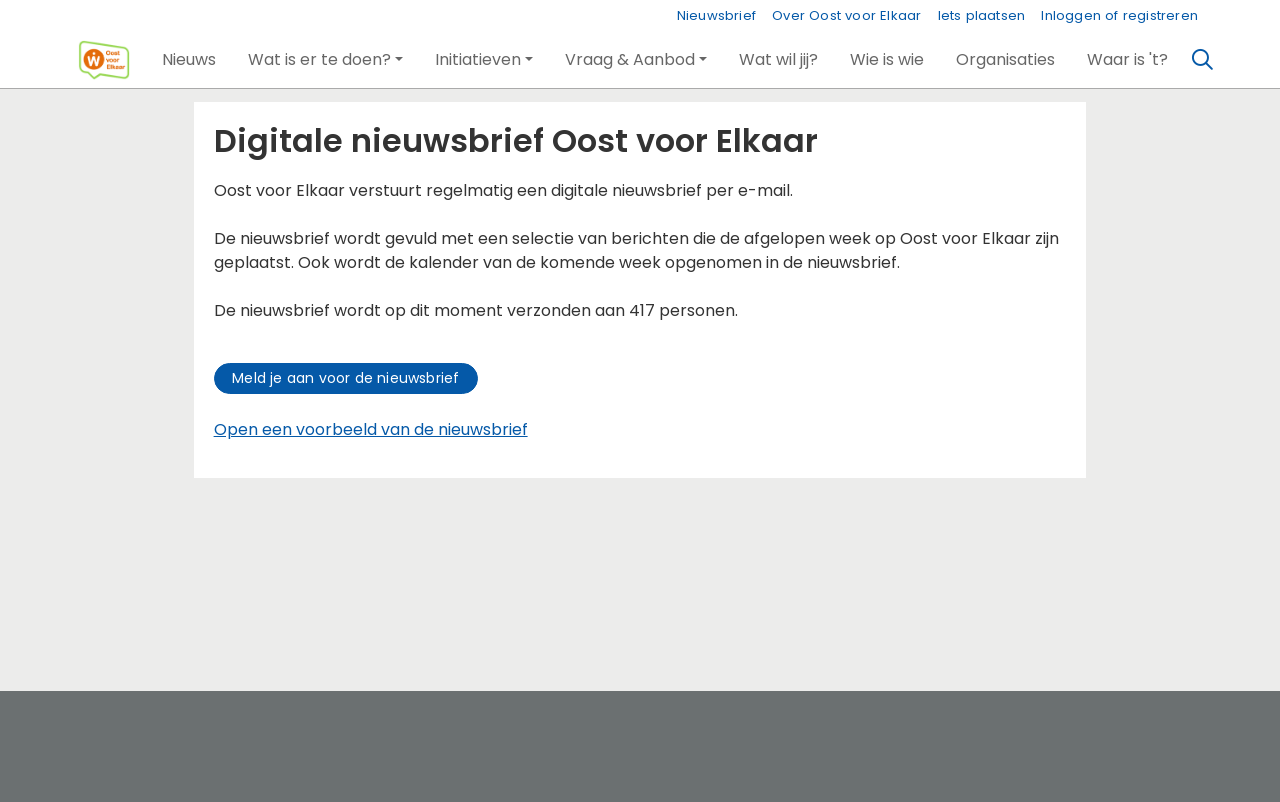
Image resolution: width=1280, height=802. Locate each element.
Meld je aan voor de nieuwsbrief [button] (345, 378)
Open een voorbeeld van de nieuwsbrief (371, 429)
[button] (189, 60)
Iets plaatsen (982, 15)
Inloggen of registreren (1119, 15)
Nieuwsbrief (716, 15)
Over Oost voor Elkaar (846, 15)
